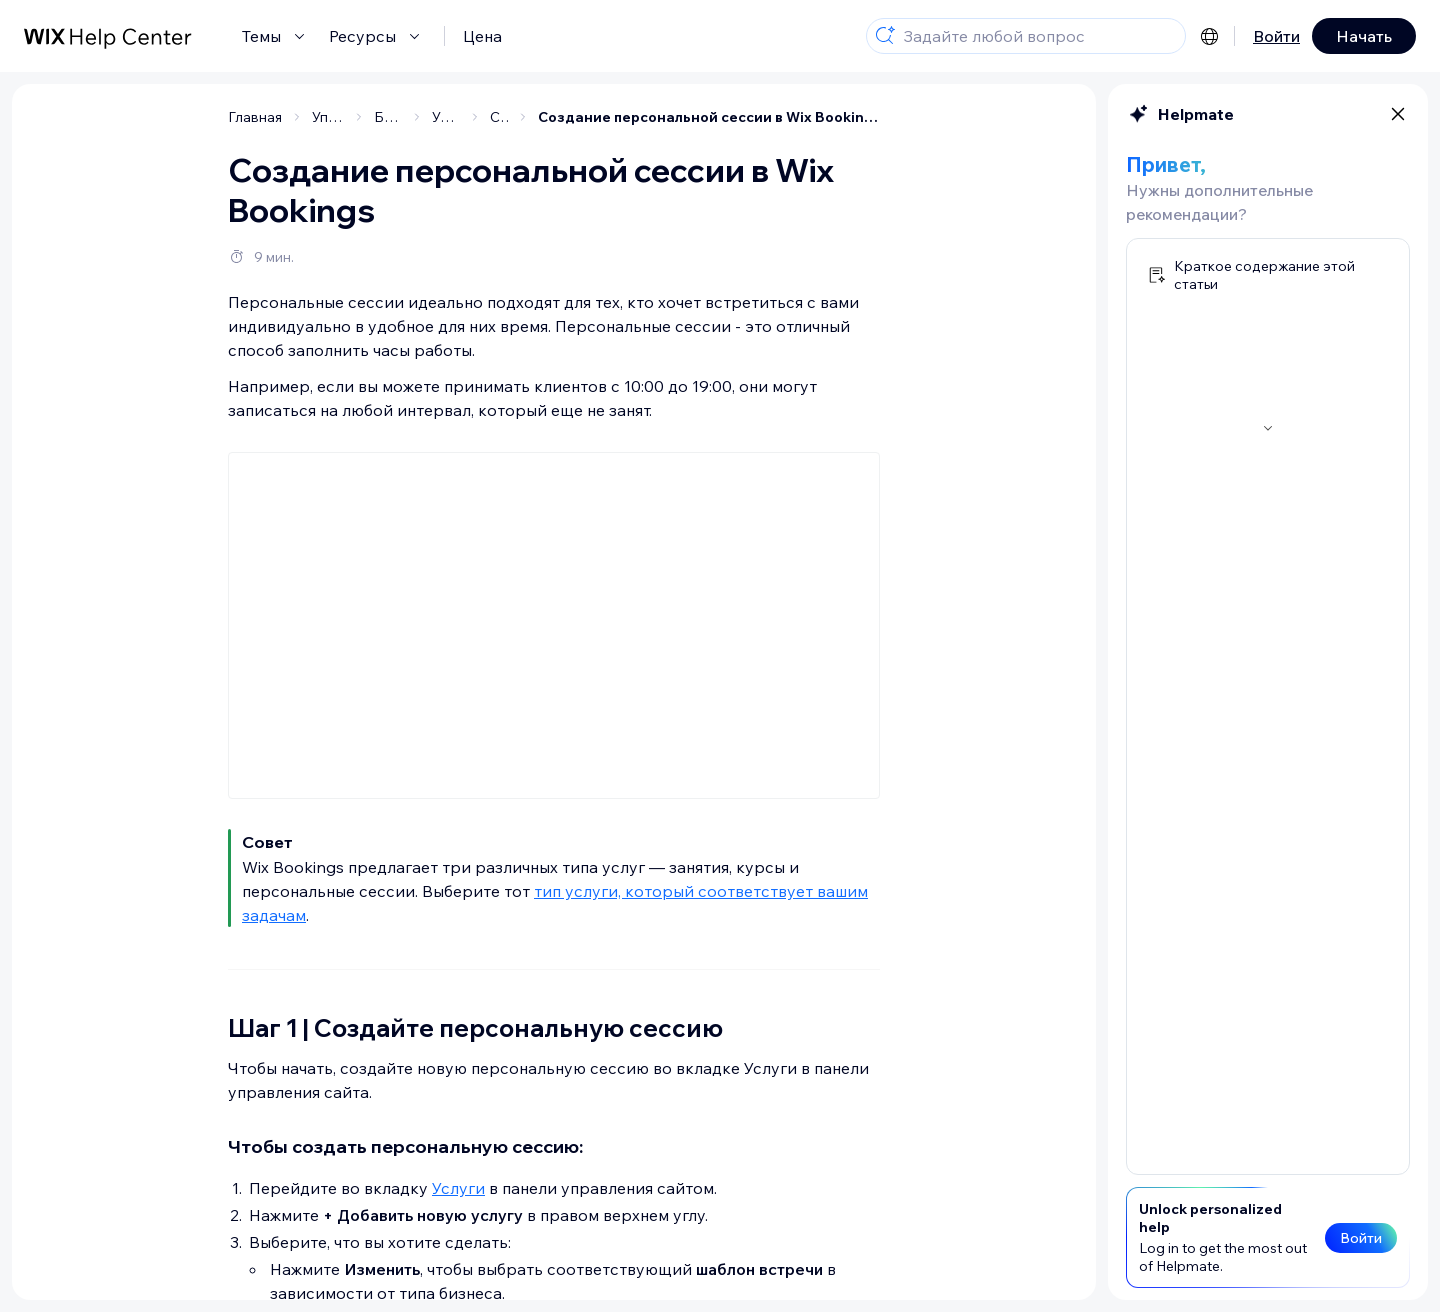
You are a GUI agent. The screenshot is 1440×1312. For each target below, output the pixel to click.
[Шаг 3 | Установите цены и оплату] (163, 262)
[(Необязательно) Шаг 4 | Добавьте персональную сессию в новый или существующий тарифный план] (163, 330)
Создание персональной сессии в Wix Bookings (864, 117)
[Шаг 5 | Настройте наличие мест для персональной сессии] (163, 398)
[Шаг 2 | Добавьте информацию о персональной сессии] (163, 213)
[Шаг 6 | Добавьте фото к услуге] (163, 437)
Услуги (613, 1188)
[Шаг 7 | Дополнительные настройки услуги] (163, 477)
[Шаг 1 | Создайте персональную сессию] (163, 164)
